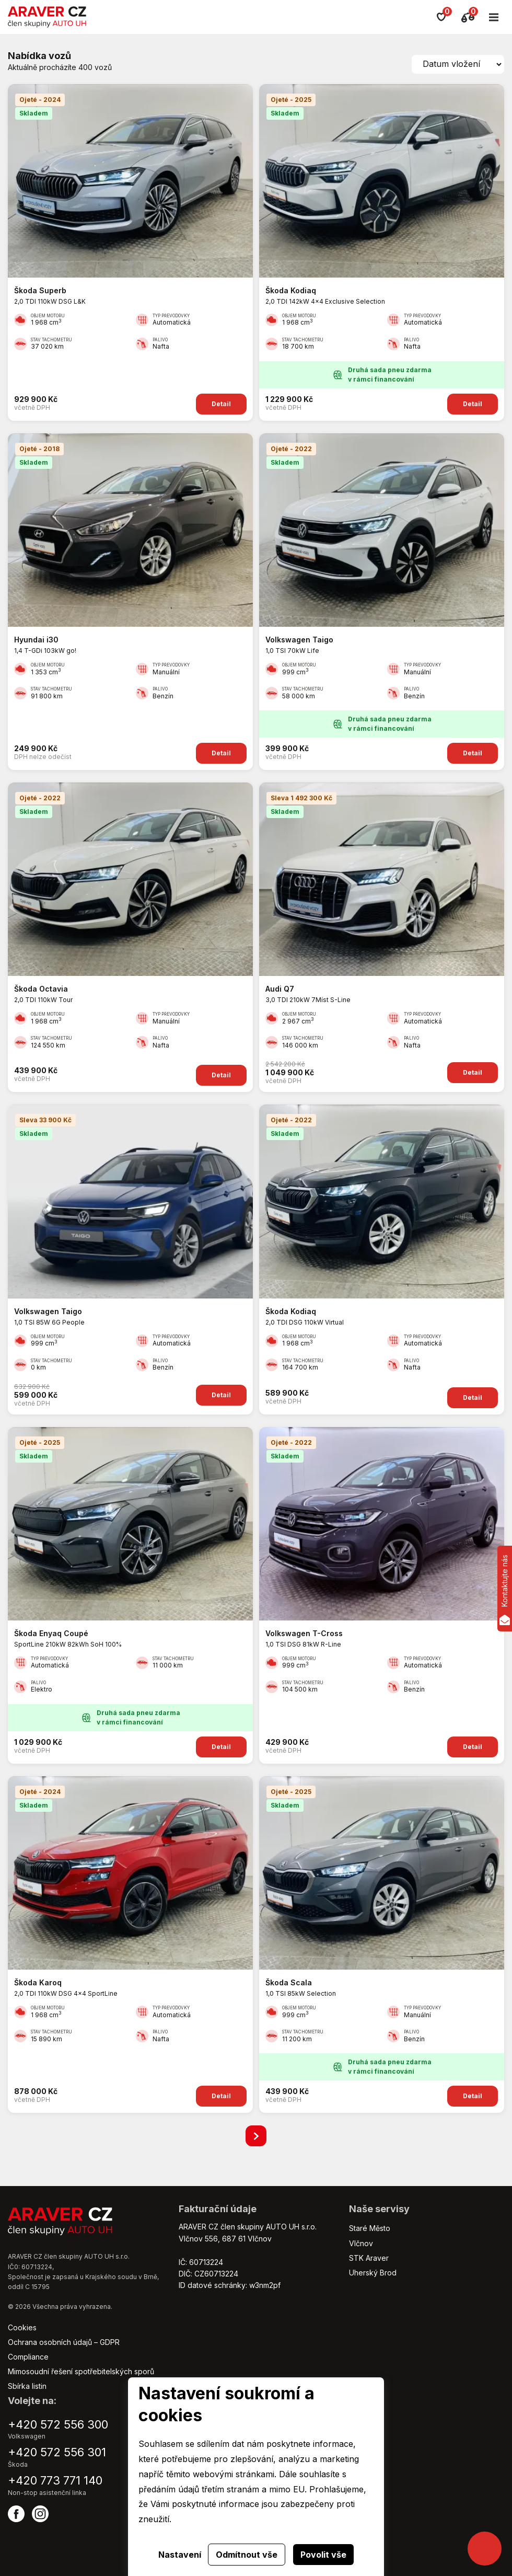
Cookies (22, 2327)
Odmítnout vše (246, 2554)
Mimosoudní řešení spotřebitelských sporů (81, 2371)
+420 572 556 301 (57, 2452)
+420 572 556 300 (58, 2424)
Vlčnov (361, 2243)
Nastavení (179, 2554)
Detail (221, 404)
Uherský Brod (373, 2272)
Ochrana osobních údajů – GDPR (64, 2342)
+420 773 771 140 (55, 2480)
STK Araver (369, 2257)
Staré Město (369, 2228)
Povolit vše (323, 2554)
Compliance (28, 2356)
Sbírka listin (27, 2386)
